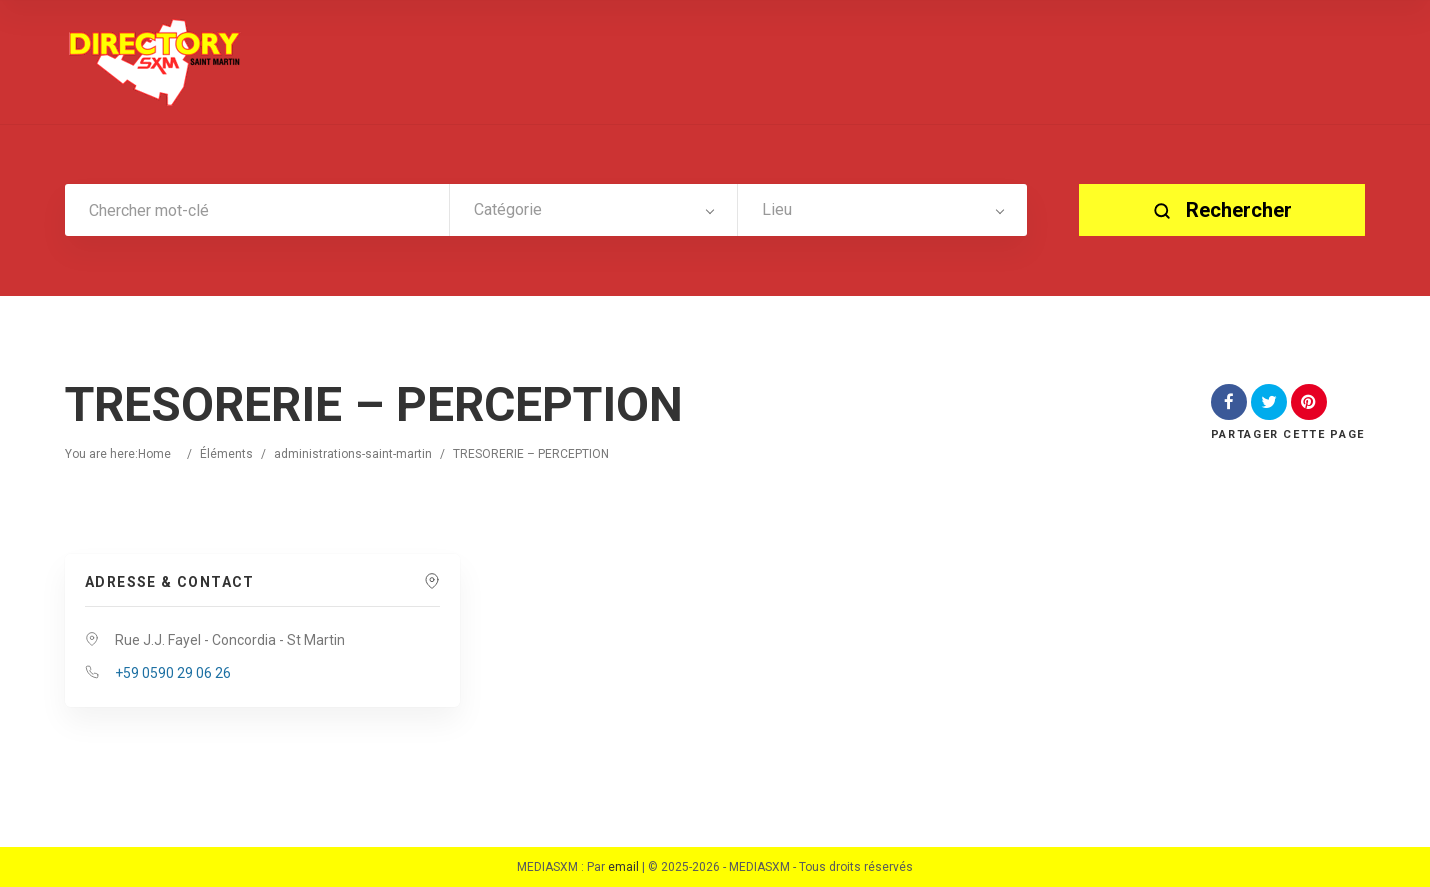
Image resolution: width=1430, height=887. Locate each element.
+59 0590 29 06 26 (173, 673)
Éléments (226, 454)
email (623, 867)
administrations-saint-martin (353, 454)
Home (154, 454)
